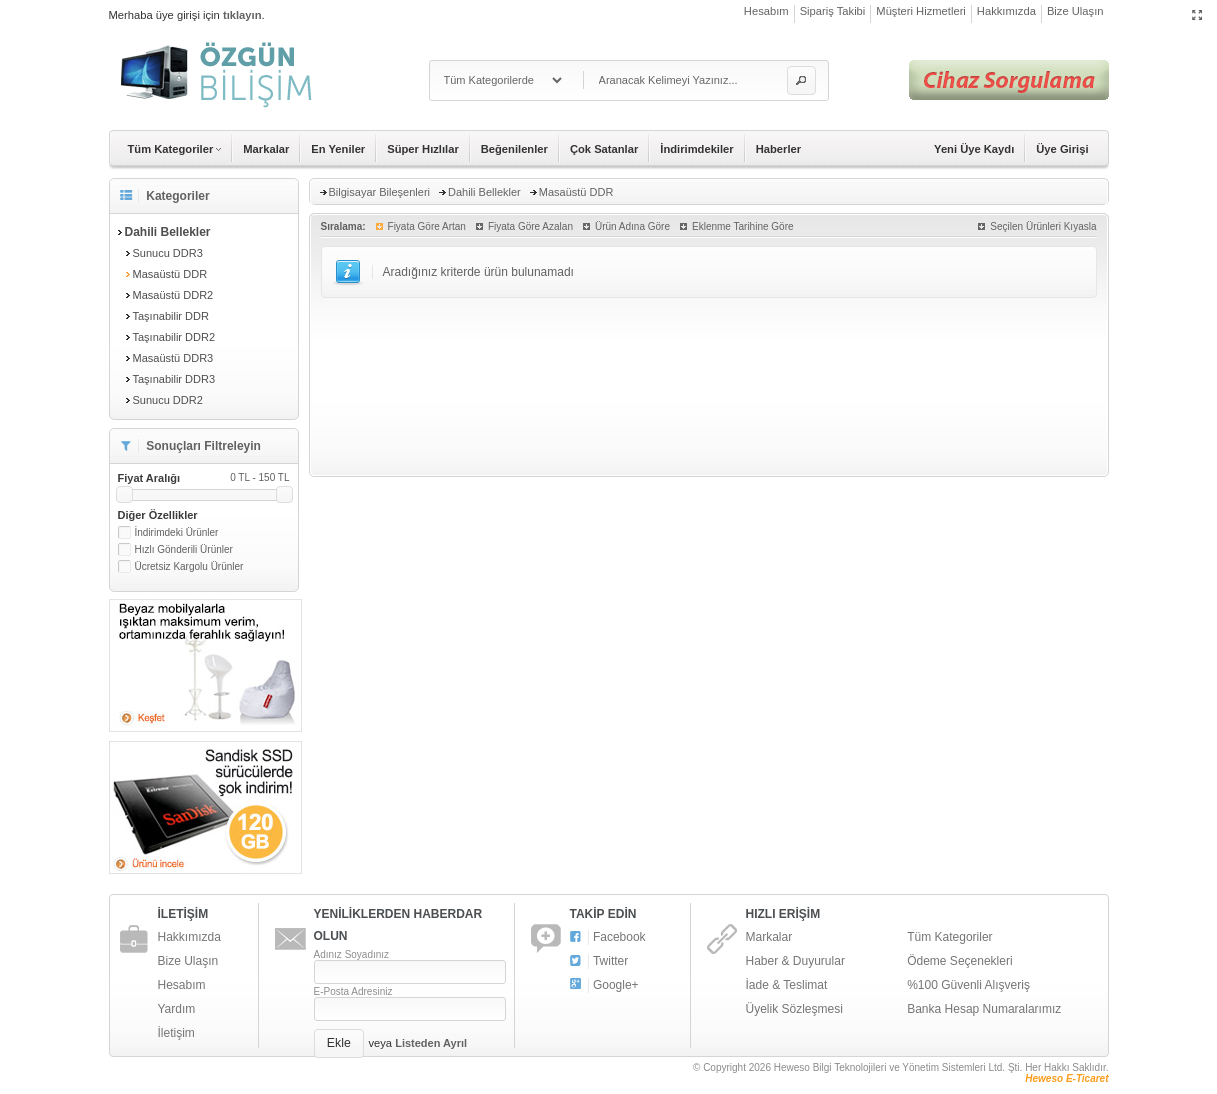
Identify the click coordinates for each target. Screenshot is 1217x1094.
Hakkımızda (1006, 11)
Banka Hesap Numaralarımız (984, 1009)
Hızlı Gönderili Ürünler (184, 549)
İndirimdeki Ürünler (177, 532)
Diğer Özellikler (158, 515)
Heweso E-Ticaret (1066, 1078)
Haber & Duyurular (795, 961)
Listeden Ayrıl (431, 1043)
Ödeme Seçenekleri (959, 961)
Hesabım (766, 11)
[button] (801, 80)
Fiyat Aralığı (204, 478)
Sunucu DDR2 (168, 400)
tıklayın (242, 15)
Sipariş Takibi (833, 11)
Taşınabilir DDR (171, 316)
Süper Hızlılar (423, 149)
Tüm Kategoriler (949, 937)
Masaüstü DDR (170, 274)
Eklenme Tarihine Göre (743, 226)
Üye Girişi (1062, 149)
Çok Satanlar (604, 149)
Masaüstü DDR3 (173, 358)
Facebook (608, 937)
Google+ (604, 985)
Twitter (599, 961)
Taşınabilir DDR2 (174, 337)
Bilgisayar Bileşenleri (380, 192)
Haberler (778, 149)
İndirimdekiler (696, 149)
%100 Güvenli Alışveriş (968, 985)
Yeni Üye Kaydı (974, 149)
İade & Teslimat (787, 985)
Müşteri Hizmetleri (921, 11)
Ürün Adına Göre (632, 226)
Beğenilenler (514, 149)
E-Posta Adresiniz (353, 991)
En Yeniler (338, 149)
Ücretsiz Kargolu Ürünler (189, 566)
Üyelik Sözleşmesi (794, 1009)
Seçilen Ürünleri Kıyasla (1043, 226)
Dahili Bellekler (484, 192)
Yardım (177, 1009)
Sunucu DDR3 (168, 253)
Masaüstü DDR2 (173, 295)
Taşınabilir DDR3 (174, 379)
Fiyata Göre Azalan (530, 226)
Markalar (266, 149)
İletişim (176, 1033)
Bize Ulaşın (1075, 11)
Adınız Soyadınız (352, 954)
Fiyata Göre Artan (427, 226)
